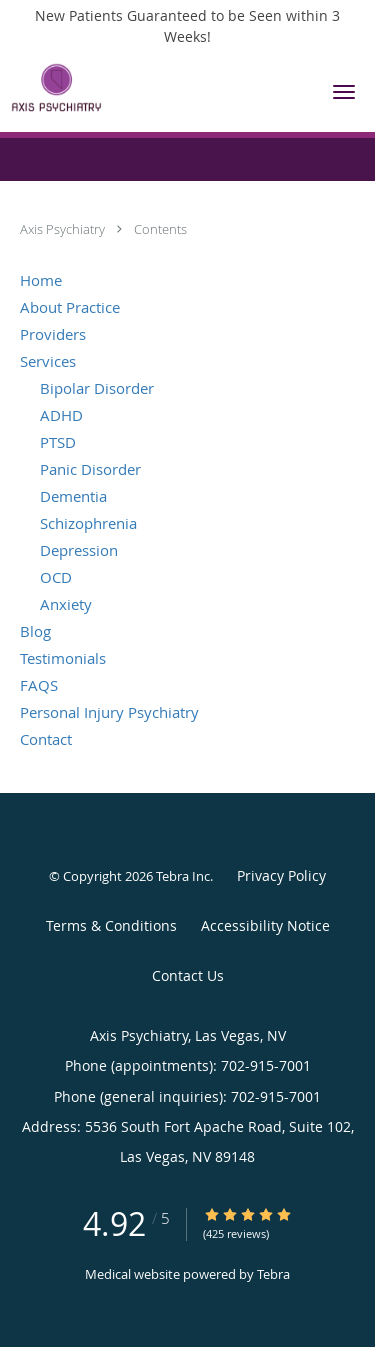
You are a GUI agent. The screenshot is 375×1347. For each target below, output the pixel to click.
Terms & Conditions (111, 925)
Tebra (273, 1274)
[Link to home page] (155, 88)
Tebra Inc (183, 876)
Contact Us (188, 975)
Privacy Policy (281, 875)
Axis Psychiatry (64, 229)
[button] (344, 92)
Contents (160, 229)
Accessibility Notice (265, 925)
